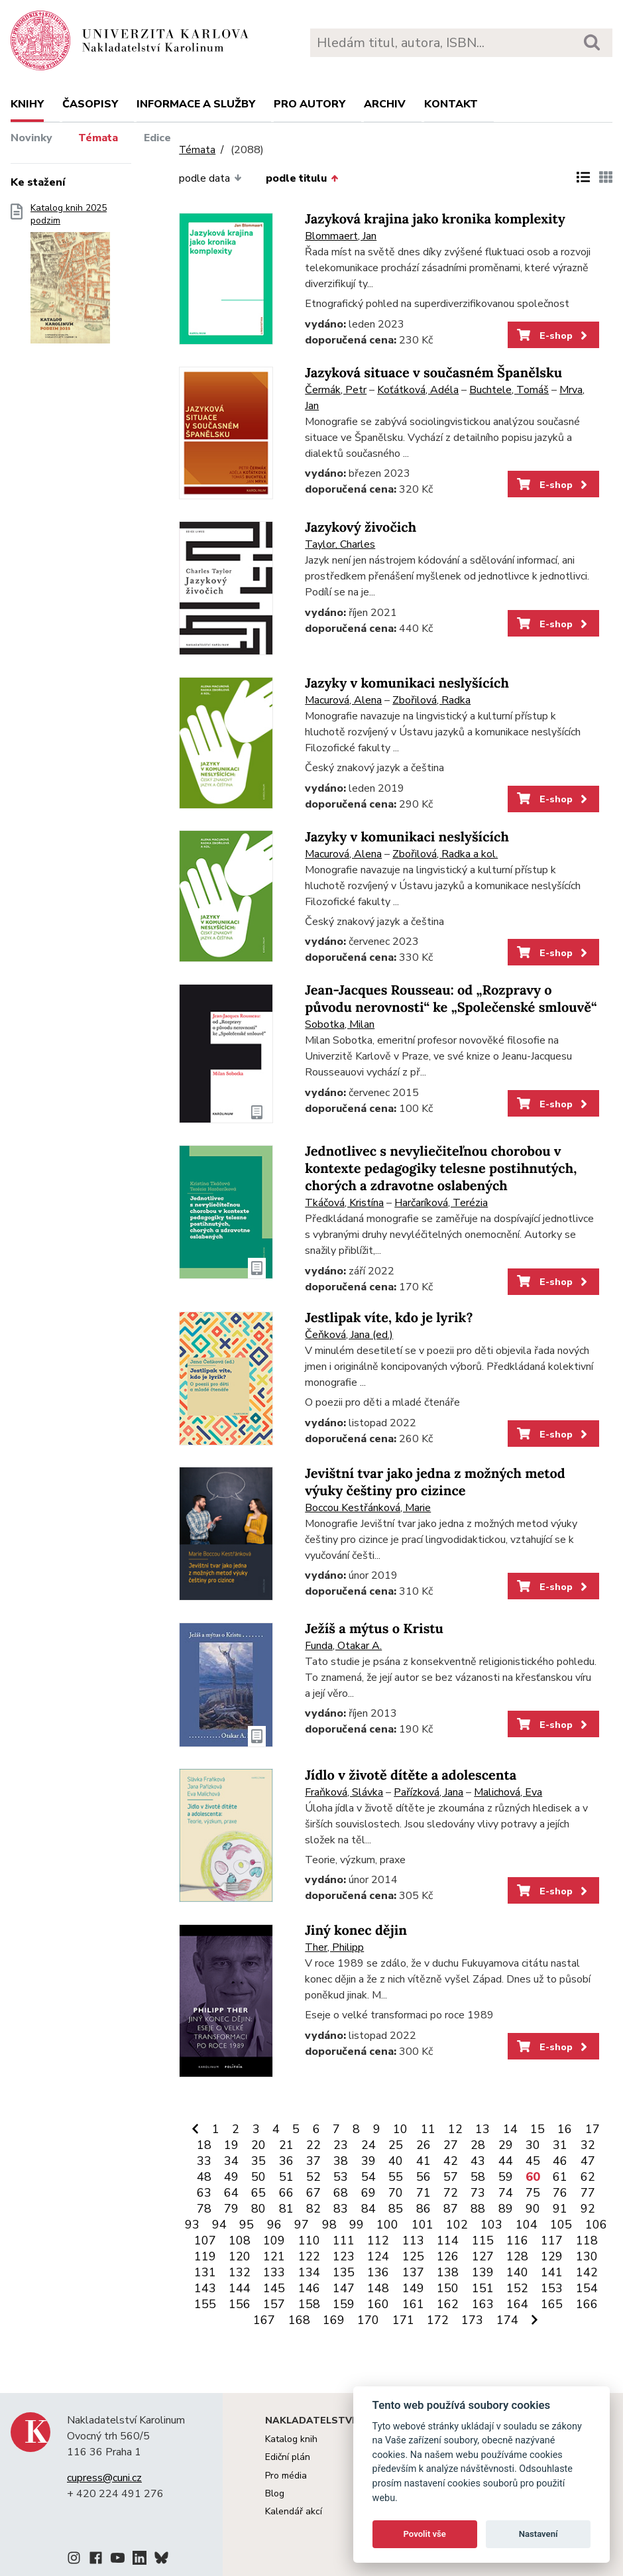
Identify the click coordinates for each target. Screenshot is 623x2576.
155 (205, 2304)
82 (313, 2209)
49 (231, 2177)
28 (478, 2145)
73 (478, 2193)
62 (588, 2177)
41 (423, 2161)
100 (387, 2225)
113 (413, 2240)
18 (204, 2145)
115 (483, 2240)
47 (588, 2161)
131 (205, 2272)
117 (552, 2240)
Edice (157, 138)
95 (246, 2225)
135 (344, 2272)
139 (483, 2272)
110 (309, 2240)
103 (491, 2225)
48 (204, 2177)
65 (258, 2193)
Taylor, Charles (340, 544)
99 (356, 2225)
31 (560, 2145)
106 (596, 2225)
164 (517, 2304)
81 (286, 2209)
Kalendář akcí (293, 2511)
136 (378, 2272)
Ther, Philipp (334, 1947)
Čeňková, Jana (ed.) (349, 1334)
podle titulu (302, 178)
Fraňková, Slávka (344, 1792)
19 (231, 2145)
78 (204, 2209)
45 (533, 2161)
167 (264, 2320)
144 (240, 2288)
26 (423, 2145)
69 (368, 2193)
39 (368, 2161)
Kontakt (451, 104)
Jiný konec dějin (356, 1930)
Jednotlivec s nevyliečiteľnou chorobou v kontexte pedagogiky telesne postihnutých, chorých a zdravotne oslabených (441, 1168)
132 (240, 2272)
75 (533, 2193)
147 (344, 2288)
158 (309, 2304)
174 (507, 2320)
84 (368, 2209)
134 (309, 2272)
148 (378, 2288)
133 (274, 2272)
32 (588, 2145)
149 (413, 2288)
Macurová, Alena (343, 700)
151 (483, 2288)
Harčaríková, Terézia (441, 1203)
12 (455, 2129)
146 (309, 2288)
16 (564, 2129)
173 (472, 2320)
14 (510, 2129)
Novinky (31, 138)
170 (368, 2320)
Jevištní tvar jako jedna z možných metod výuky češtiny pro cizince (435, 1482)
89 (505, 2209)
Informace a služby (196, 104)
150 (448, 2288)
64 (231, 2193)
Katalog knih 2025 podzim (70, 277)
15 (537, 2129)
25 (395, 2145)
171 (403, 2320)
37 (313, 2161)
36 (286, 2161)
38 (340, 2161)
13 (482, 2129)
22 (313, 2145)
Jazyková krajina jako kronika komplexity (435, 219)
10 (400, 2129)
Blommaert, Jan (340, 236)
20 (258, 2145)
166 (587, 2304)
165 (552, 2304)
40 (395, 2161)
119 (205, 2256)
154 (587, 2288)
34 (231, 2161)
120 (240, 2256)
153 (552, 2288)
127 (483, 2256)
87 (450, 2209)
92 (588, 2209)
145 (274, 2288)
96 (274, 2225)
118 (587, 2240)
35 (258, 2161)
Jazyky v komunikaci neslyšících (407, 683)
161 (413, 2304)
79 (231, 2209)
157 (274, 2304)
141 (552, 2272)
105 (561, 2225)
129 (552, 2256)
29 (505, 2145)
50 (258, 2177)
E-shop (553, 335)
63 (204, 2193)
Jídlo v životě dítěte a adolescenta (410, 1775)
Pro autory (309, 104)
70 (395, 2193)
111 (344, 2240)
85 (395, 2209)
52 (313, 2177)
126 (448, 2256)
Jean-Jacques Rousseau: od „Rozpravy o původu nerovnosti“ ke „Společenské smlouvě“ (450, 999)
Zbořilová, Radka (431, 700)
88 (478, 2209)
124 (378, 2256)
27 (450, 2145)
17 (592, 2129)
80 (258, 2209)
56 (423, 2177)
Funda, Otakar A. (343, 1645)
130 (587, 2256)
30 (533, 2145)
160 (378, 2304)
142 (587, 2272)
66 (286, 2193)
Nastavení (538, 2534)
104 (527, 2225)
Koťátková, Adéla (418, 390)
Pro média (286, 2475)
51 (286, 2177)
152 (517, 2288)
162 (448, 2304)
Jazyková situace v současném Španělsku (433, 373)
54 (368, 2177)
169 (334, 2320)
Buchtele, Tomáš (509, 390)
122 (309, 2256)
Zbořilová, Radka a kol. (445, 854)
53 (340, 2177)
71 (423, 2193)
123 (344, 2256)
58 (478, 2177)
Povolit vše (425, 2534)
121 (274, 2256)
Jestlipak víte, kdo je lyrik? (389, 1318)
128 (517, 2256)
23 (340, 2145)
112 (378, 2240)
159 (344, 2304)
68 (340, 2193)
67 (313, 2193)
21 (286, 2145)
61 (560, 2177)
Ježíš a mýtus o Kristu (374, 1629)
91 (560, 2209)
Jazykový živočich (360, 527)
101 (422, 2225)
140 (517, 2272)
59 (505, 2177)
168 (299, 2320)
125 (413, 2256)
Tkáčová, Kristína (344, 1203)
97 (301, 2225)
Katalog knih (291, 2439)
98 (329, 2225)
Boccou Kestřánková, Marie (368, 1508)
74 (505, 2193)
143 (205, 2288)
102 (457, 2225)
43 (478, 2161)
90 (533, 2209)
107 (205, 2240)
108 (240, 2240)
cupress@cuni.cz (104, 2478)
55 (395, 2177)
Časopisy (90, 104)
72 (450, 2193)
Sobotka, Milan (339, 1024)
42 (450, 2161)
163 (483, 2304)
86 (423, 2209)
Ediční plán (287, 2457)
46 (560, 2161)
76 (560, 2193)
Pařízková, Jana (428, 1792)
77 (588, 2193)
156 (240, 2304)
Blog (274, 2493)
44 (505, 2161)
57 (450, 2177)
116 (517, 2240)
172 (438, 2320)
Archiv (385, 104)
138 (448, 2272)
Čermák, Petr (336, 390)
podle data (210, 178)
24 (368, 2145)
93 (192, 2225)
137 (413, 2272)
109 (274, 2240)
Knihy (27, 104)
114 (448, 2240)
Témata (98, 138)
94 (219, 2225)
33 (204, 2161)
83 (340, 2209)
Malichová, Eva (508, 1792)
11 (428, 2129)
